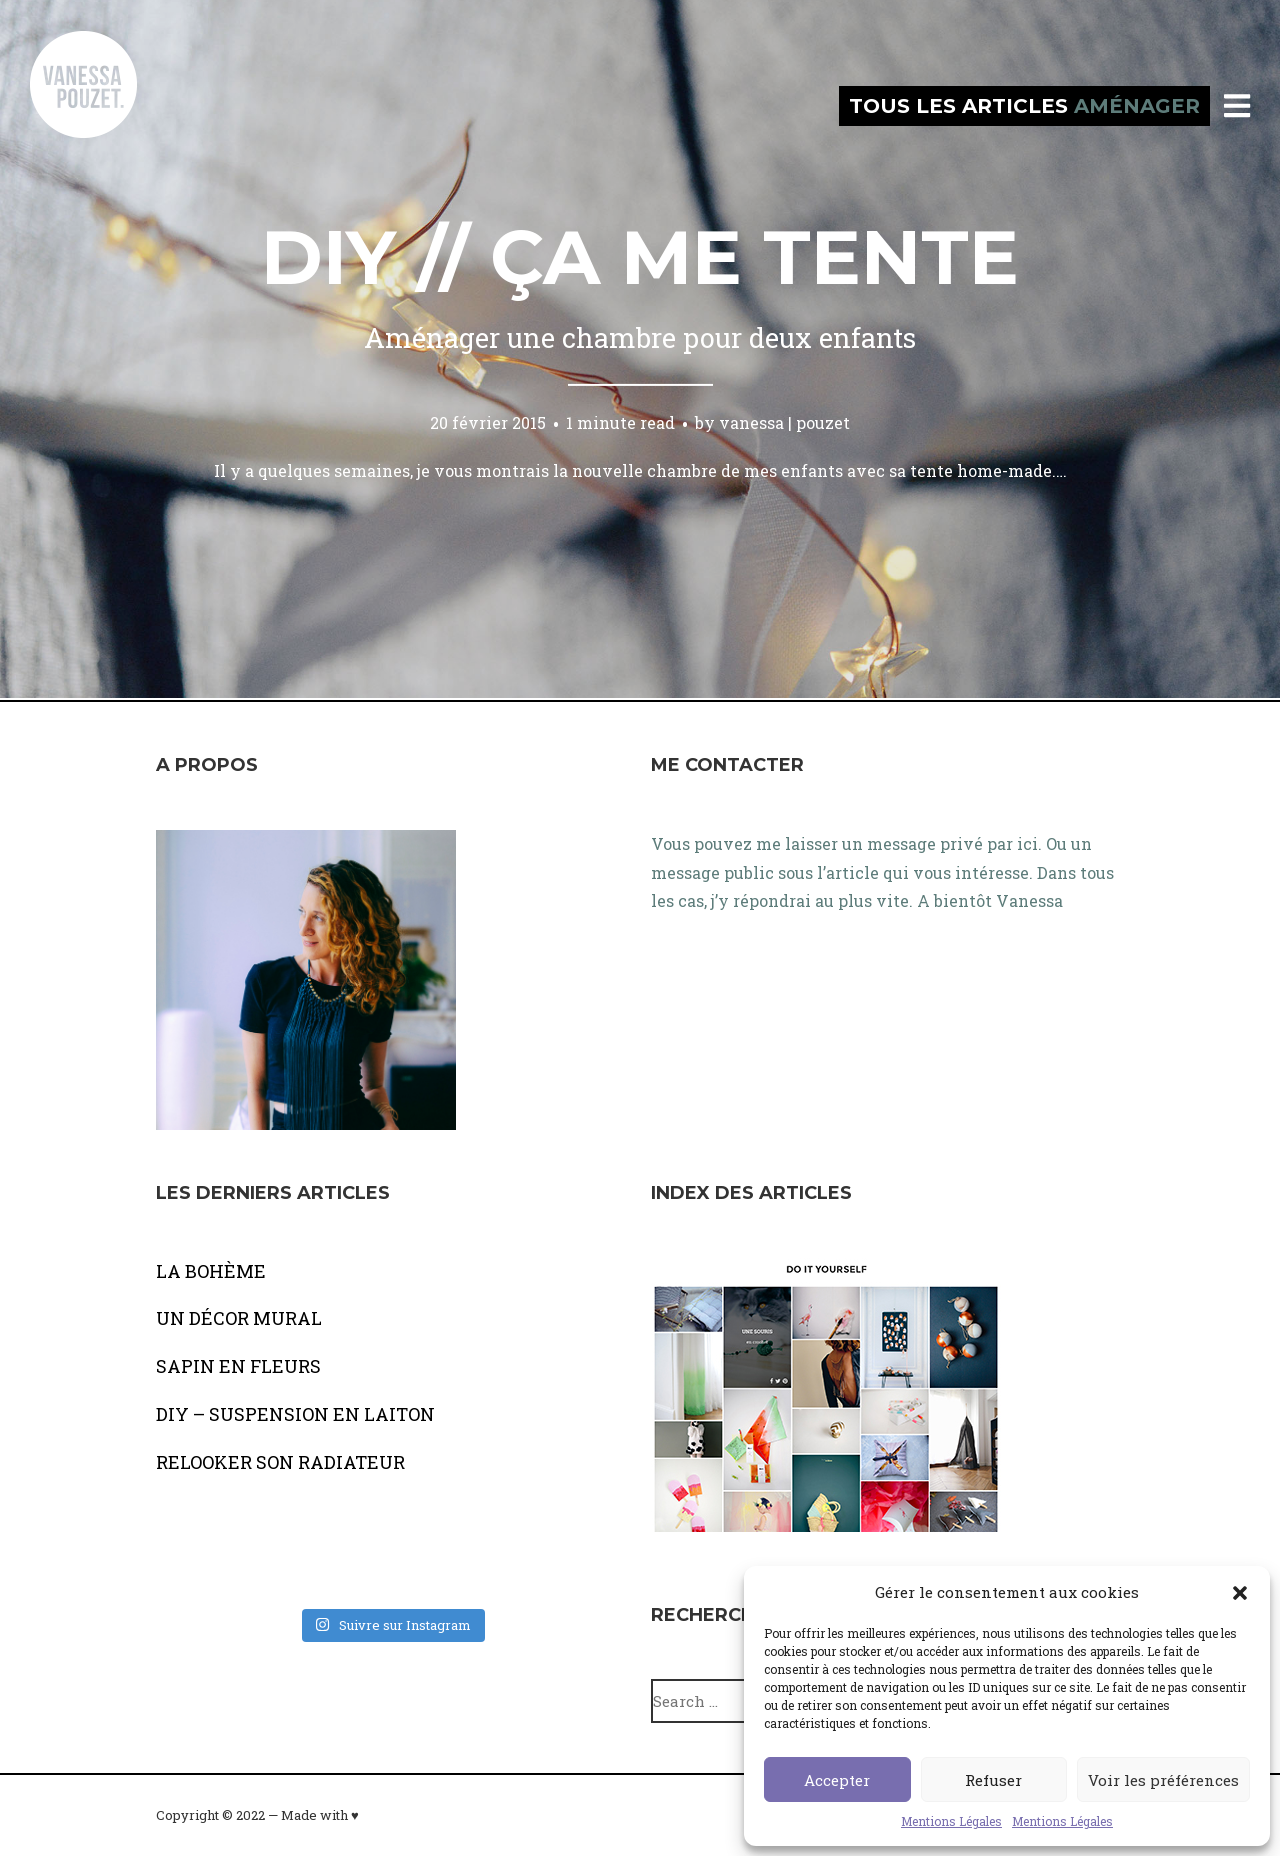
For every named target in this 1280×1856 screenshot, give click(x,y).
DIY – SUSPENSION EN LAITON (295, 1414)
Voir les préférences (1163, 1780)
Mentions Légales (951, 1821)
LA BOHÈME (211, 1271)
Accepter (837, 1780)
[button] (1240, 1593)
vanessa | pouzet (784, 422)
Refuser (993, 1780)
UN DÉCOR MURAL (239, 1318)
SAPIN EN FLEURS (238, 1366)
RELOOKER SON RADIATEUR (280, 1462)
